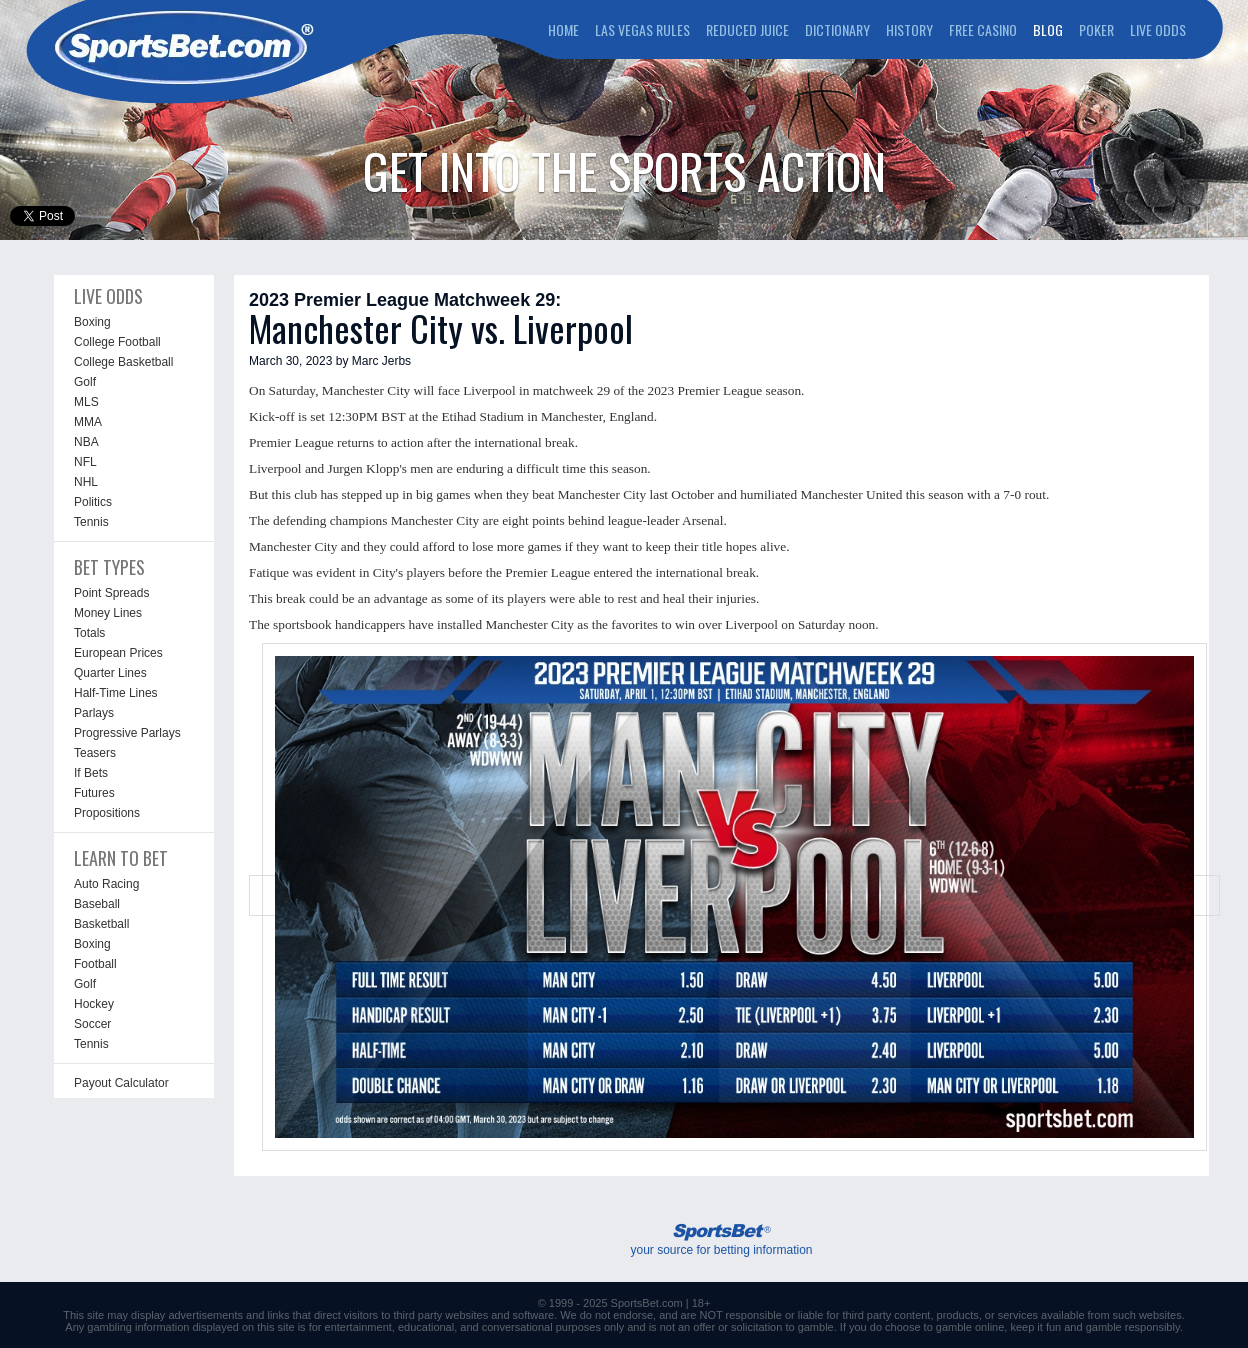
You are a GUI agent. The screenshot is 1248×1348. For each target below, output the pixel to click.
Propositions (107, 813)
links (278, 1315)
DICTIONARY (837, 29)
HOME (563, 29)
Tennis (91, 522)
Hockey (94, 1004)
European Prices (118, 653)
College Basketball (123, 362)
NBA (86, 442)
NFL (85, 462)
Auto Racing (106, 884)
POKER (1096, 29)
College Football (117, 342)
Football (95, 964)
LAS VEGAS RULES (642, 29)
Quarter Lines (110, 673)
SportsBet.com (647, 1303)
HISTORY (909, 29)
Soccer (92, 1024)
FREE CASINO (983, 29)
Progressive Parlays (127, 733)
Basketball (101, 924)
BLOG (1048, 29)
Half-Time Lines (116, 693)
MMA (88, 422)
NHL (86, 482)
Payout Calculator (121, 1083)
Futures (94, 793)
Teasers (95, 753)
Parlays (94, 713)
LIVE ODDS (1158, 29)
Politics (93, 502)
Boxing (92, 322)
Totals (89, 633)
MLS (86, 402)
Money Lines (108, 613)
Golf (85, 382)
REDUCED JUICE (747, 29)
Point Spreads (111, 593)
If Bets (91, 773)
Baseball (97, 904)
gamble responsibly (1133, 1327)
